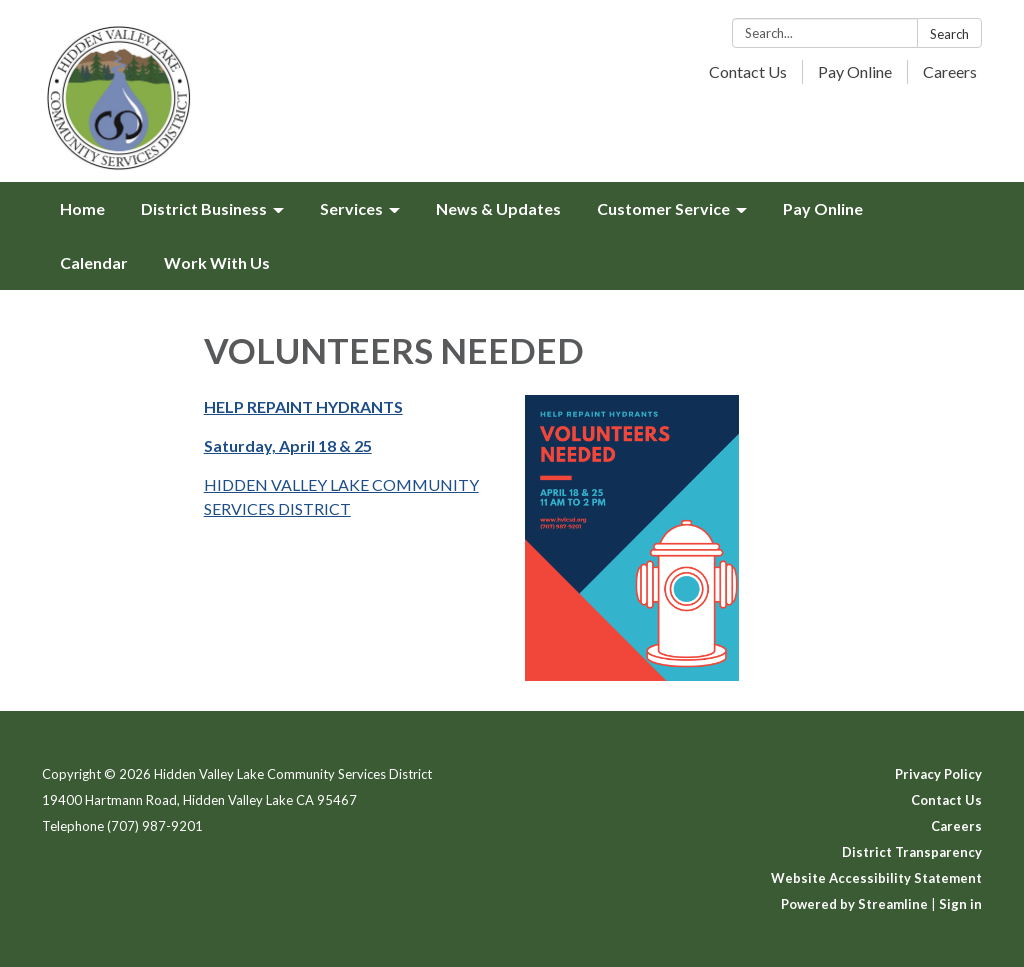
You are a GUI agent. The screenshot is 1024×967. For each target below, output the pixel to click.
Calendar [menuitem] (94, 262)
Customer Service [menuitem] (663, 208)
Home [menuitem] (82, 208)
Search (949, 34)
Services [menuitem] (351, 208)
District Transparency (912, 852)
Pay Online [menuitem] (823, 208)
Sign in (960, 904)
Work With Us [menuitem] (217, 262)
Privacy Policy (938, 774)
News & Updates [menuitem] (498, 208)
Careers (950, 71)
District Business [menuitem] (204, 208)
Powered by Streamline (854, 904)
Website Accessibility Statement (876, 878)
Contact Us (748, 71)
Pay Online (855, 71)
